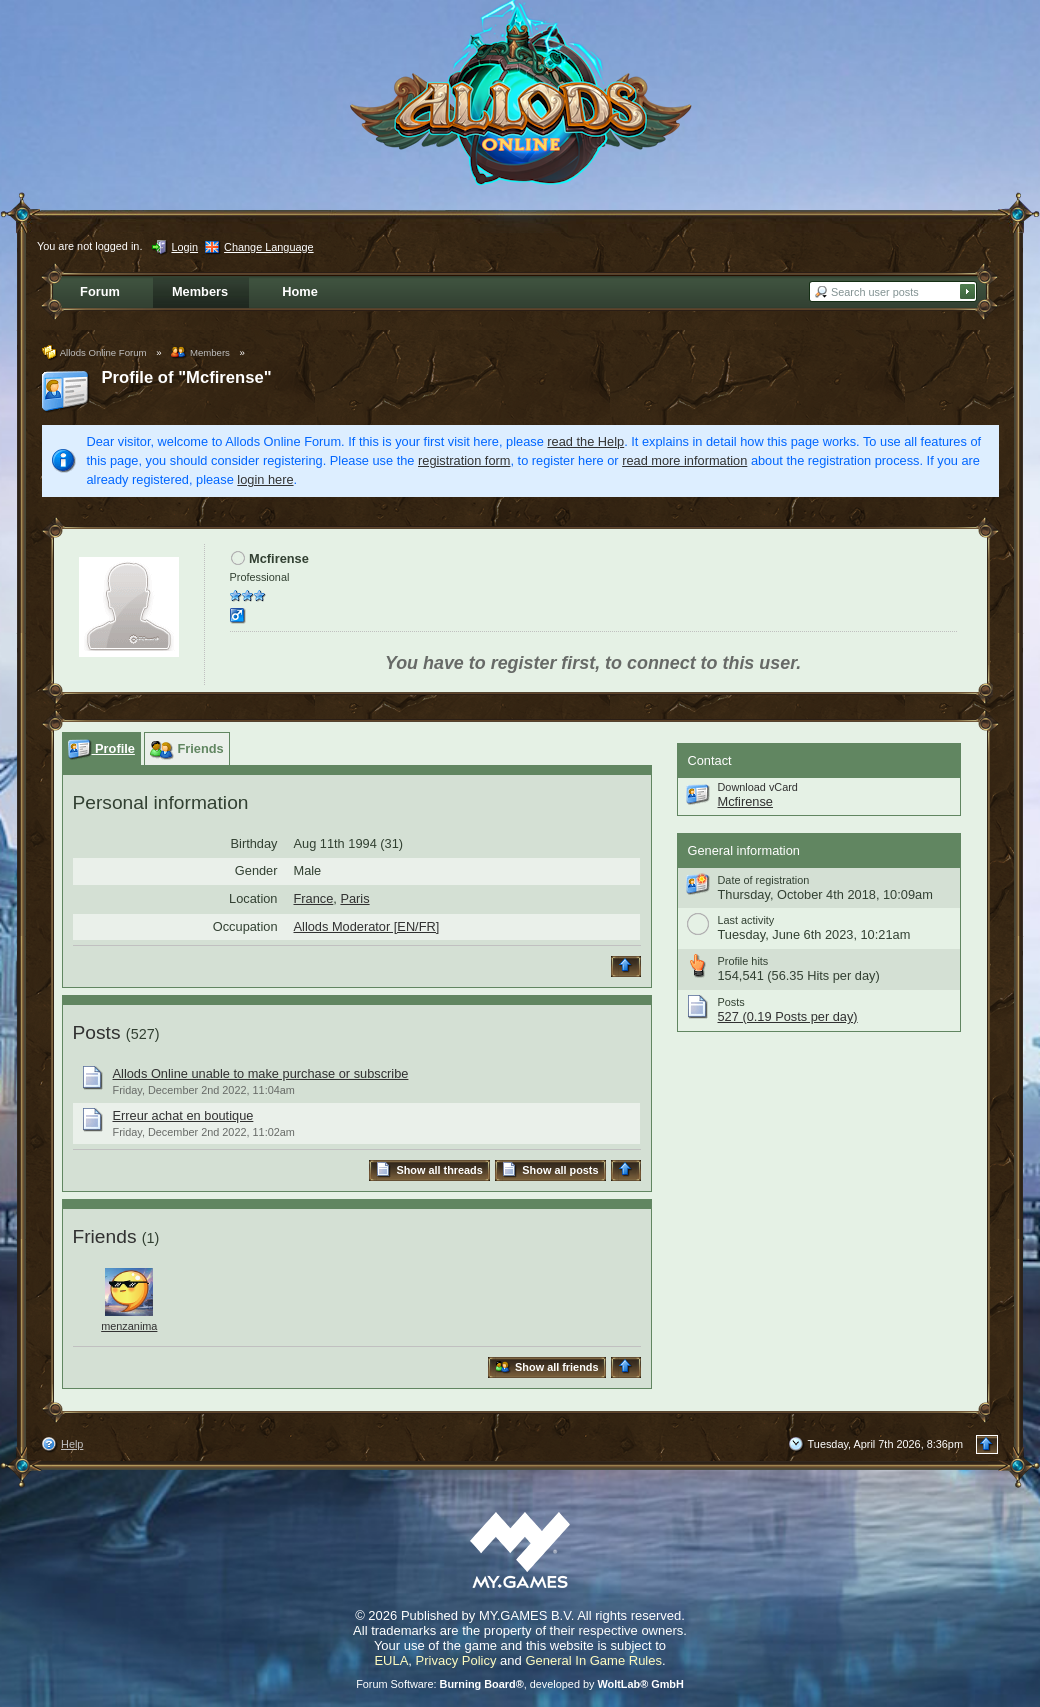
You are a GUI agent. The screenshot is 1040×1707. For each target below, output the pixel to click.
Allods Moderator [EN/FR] (367, 926)
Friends (105, 1236)
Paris (354, 898)
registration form (464, 460)
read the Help (585, 441)
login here (265, 479)
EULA (391, 1660)
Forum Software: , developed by (520, 1684)
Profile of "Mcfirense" (187, 377)
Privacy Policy (456, 1660)
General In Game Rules (593, 1660)
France (314, 898)
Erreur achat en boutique (183, 1115)
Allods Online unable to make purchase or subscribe (261, 1073)
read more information (684, 460)
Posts (97, 1032)
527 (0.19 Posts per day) (788, 1016)
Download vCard (758, 787)
